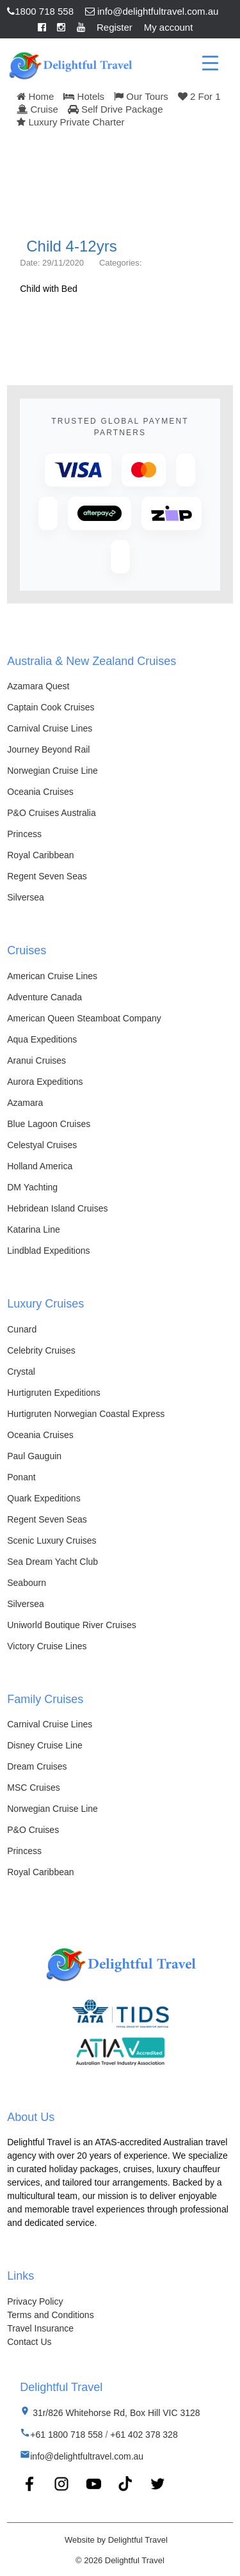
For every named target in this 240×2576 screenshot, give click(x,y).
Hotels (83, 96)
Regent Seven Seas (47, 876)
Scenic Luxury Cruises (51, 1540)
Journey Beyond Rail (48, 749)
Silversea (25, 897)
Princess (24, 834)
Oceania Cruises (40, 792)
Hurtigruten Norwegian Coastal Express (85, 1414)
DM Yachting (32, 1187)
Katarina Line (33, 1229)
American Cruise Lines (52, 976)
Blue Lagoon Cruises (48, 1124)
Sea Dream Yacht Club (52, 1561)
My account (168, 27)
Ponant (21, 1477)
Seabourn (26, 1583)
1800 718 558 (40, 11)
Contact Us (29, 2342)
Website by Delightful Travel (116, 2540)
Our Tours (141, 96)
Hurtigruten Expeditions (53, 1393)
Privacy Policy (35, 2301)
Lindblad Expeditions (48, 1250)
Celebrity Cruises (41, 1350)
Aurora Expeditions (45, 1081)
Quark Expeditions (43, 1498)
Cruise (37, 109)
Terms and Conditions (50, 2315)
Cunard (21, 1329)
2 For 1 (199, 96)
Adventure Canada (44, 997)
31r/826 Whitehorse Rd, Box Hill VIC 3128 (115, 2413)
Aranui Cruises (36, 1060)
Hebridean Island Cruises (57, 1208)
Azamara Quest (38, 686)
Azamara (25, 1103)
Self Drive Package (115, 109)
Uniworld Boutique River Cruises (71, 1625)
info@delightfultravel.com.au (152, 11)
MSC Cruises (33, 1787)
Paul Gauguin (34, 1456)
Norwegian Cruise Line (52, 770)
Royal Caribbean (40, 855)
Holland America (39, 1166)
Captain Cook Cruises (50, 707)
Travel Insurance (40, 2328)
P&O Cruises (33, 1830)
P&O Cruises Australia (51, 813)
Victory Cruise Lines (46, 1646)
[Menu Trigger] (210, 62)
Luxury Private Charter (70, 121)
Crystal (21, 1371)
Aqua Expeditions (42, 1039)
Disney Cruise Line (45, 1745)
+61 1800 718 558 (66, 2434)
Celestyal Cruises (42, 1145)
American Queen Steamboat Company (84, 1018)
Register (114, 27)
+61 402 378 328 (144, 2434)
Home (35, 96)
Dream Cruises (37, 1766)
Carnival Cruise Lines (49, 728)
